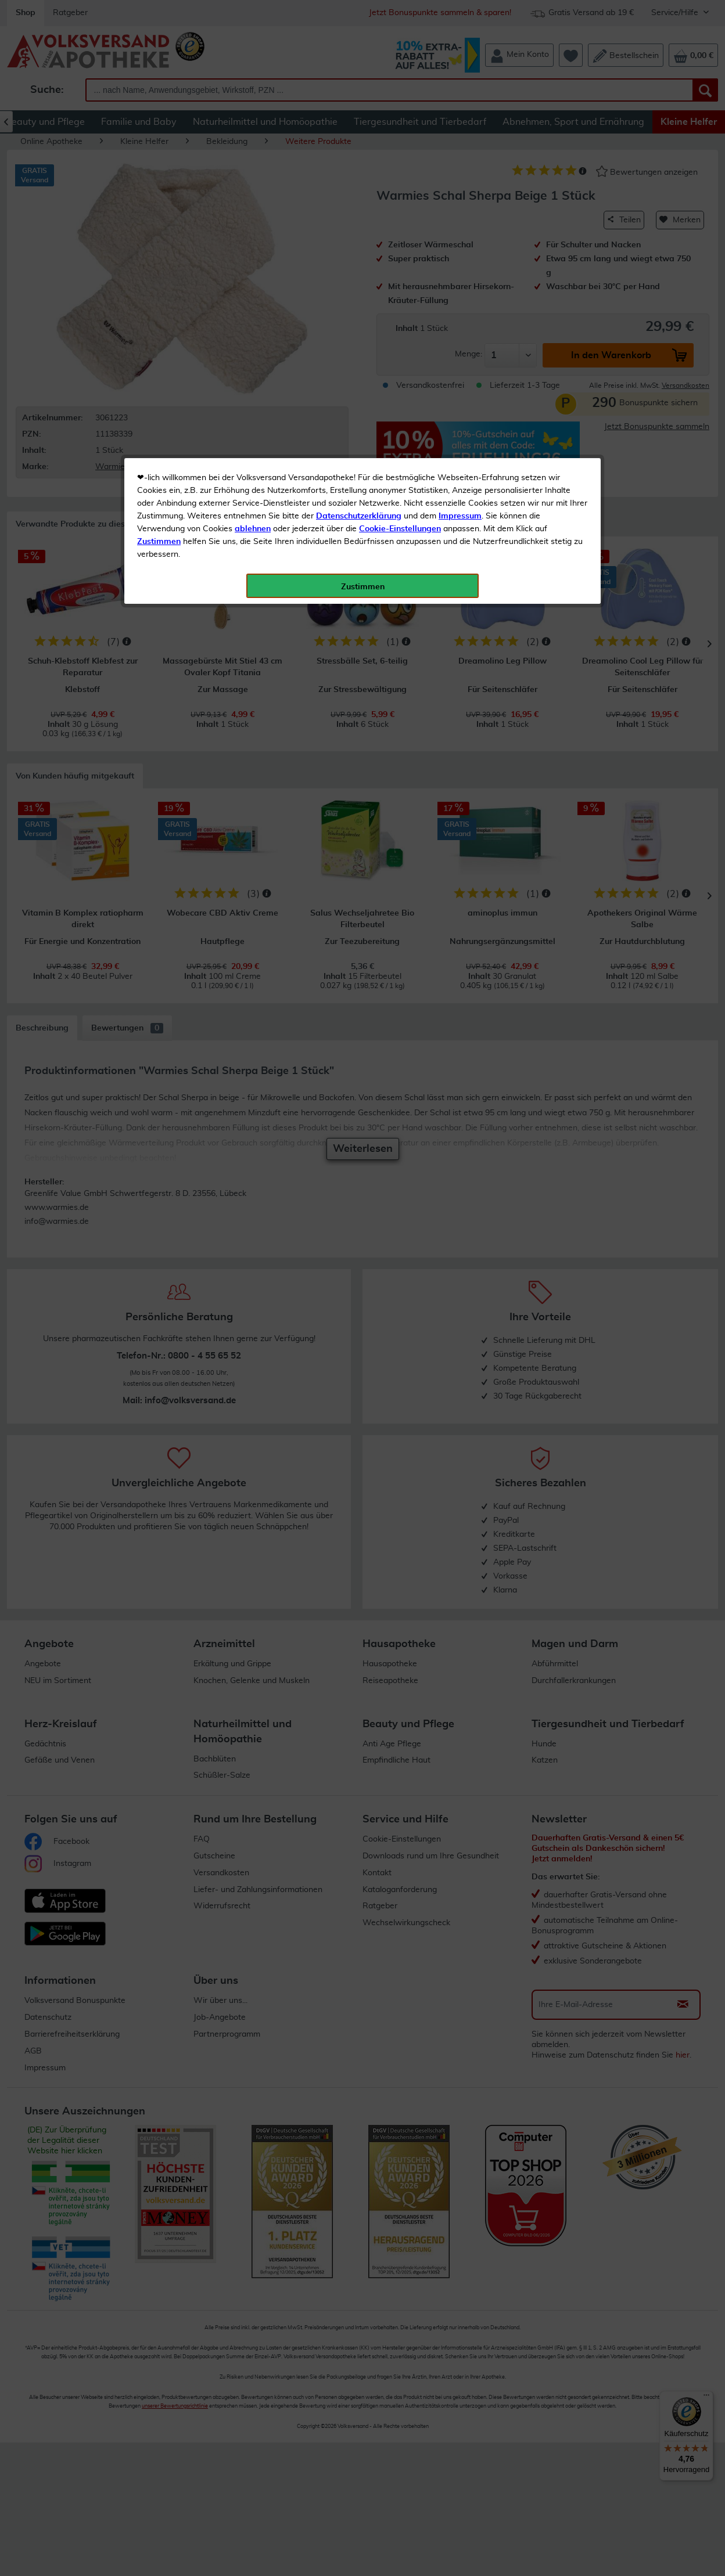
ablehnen (253, 273)
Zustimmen (159, 286)
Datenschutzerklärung (358, 261)
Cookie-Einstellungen (400, 273)
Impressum (460, 261)
